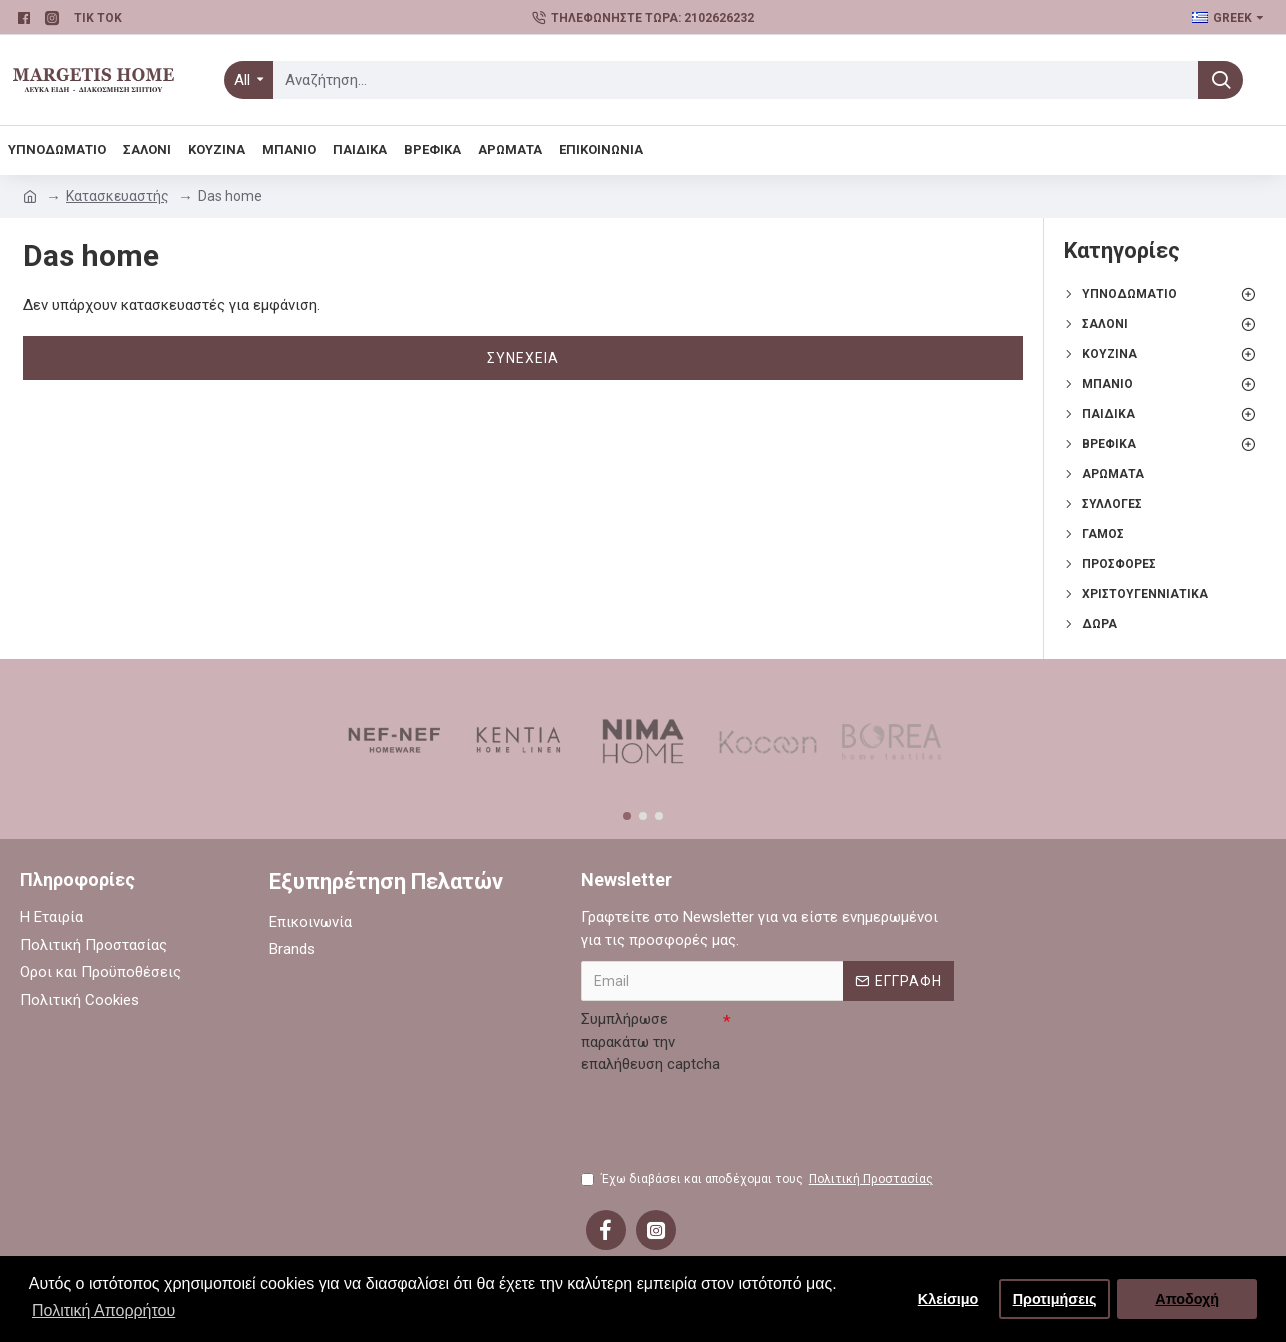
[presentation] (733, 1120)
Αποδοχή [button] (1187, 1299)
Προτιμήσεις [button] (1055, 1299)
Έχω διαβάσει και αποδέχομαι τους (758, 1179)
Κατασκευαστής (117, 196)
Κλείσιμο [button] (948, 1299)
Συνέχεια (523, 358)
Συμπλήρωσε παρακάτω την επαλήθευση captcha (650, 1041)
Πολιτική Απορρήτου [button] (103, 1310)
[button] (627, 816)
